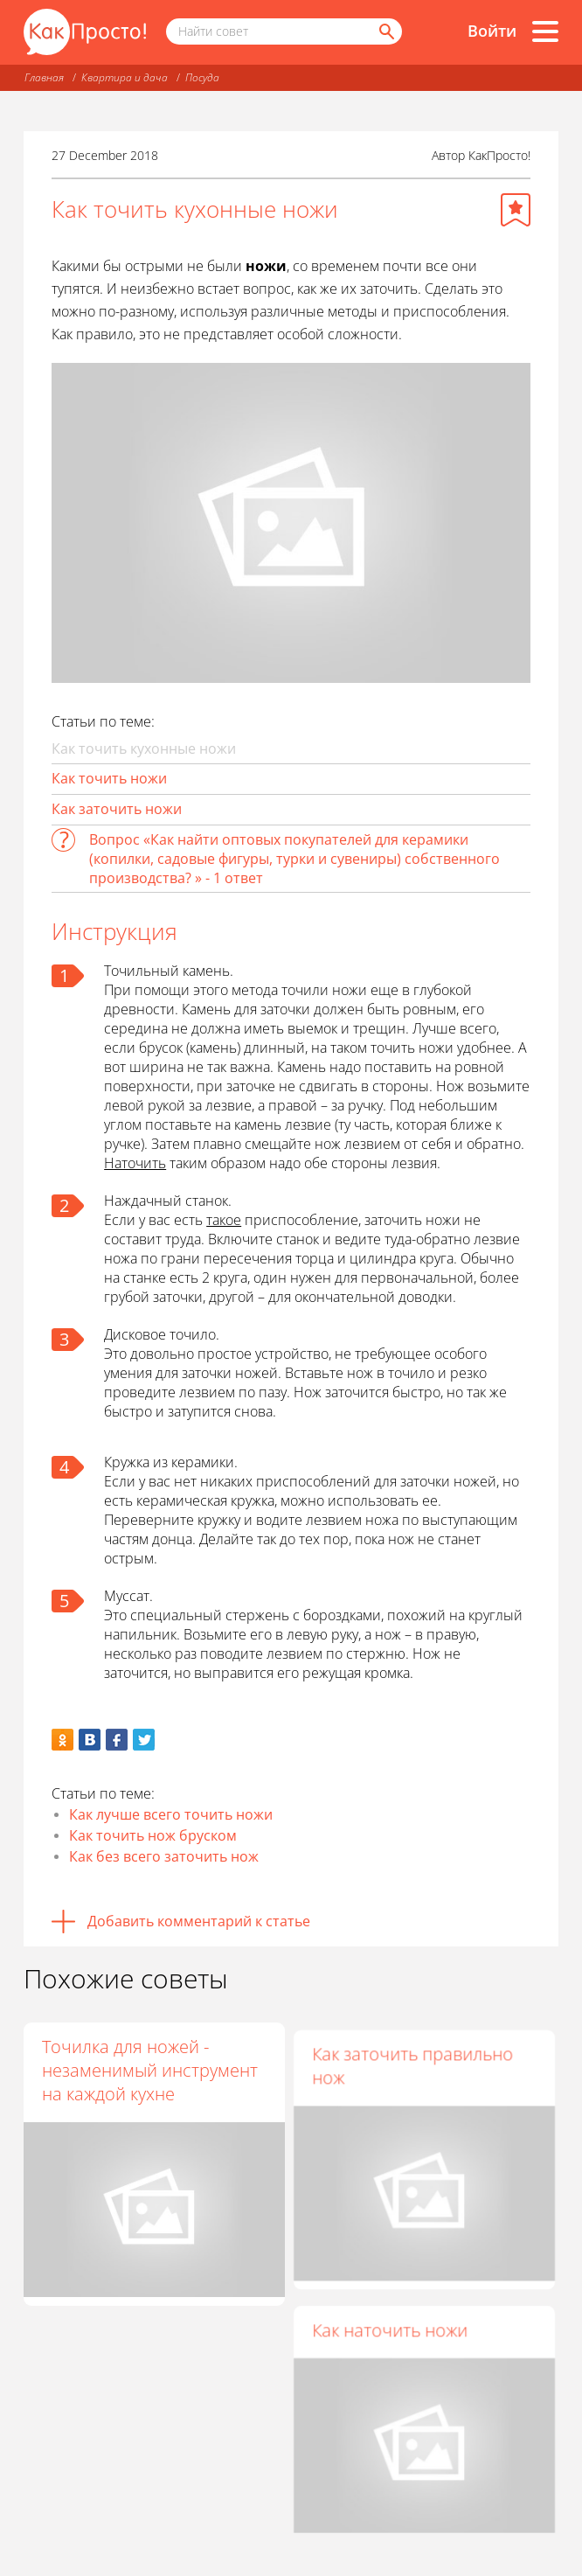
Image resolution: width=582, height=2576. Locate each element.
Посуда (202, 77)
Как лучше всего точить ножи (171, 1814)
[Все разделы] (545, 31)
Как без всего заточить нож (164, 1856)
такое (223, 1219)
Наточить (135, 1163)
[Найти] (385, 31)
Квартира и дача (124, 77)
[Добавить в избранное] (515, 209)
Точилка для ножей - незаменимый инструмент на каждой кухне (150, 2070)
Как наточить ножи (392, 2322)
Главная (44, 77)
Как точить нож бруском (153, 1835)
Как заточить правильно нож (415, 2058)
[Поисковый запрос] (284, 31)
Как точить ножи (109, 778)
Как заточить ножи (117, 808)
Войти (492, 30)
